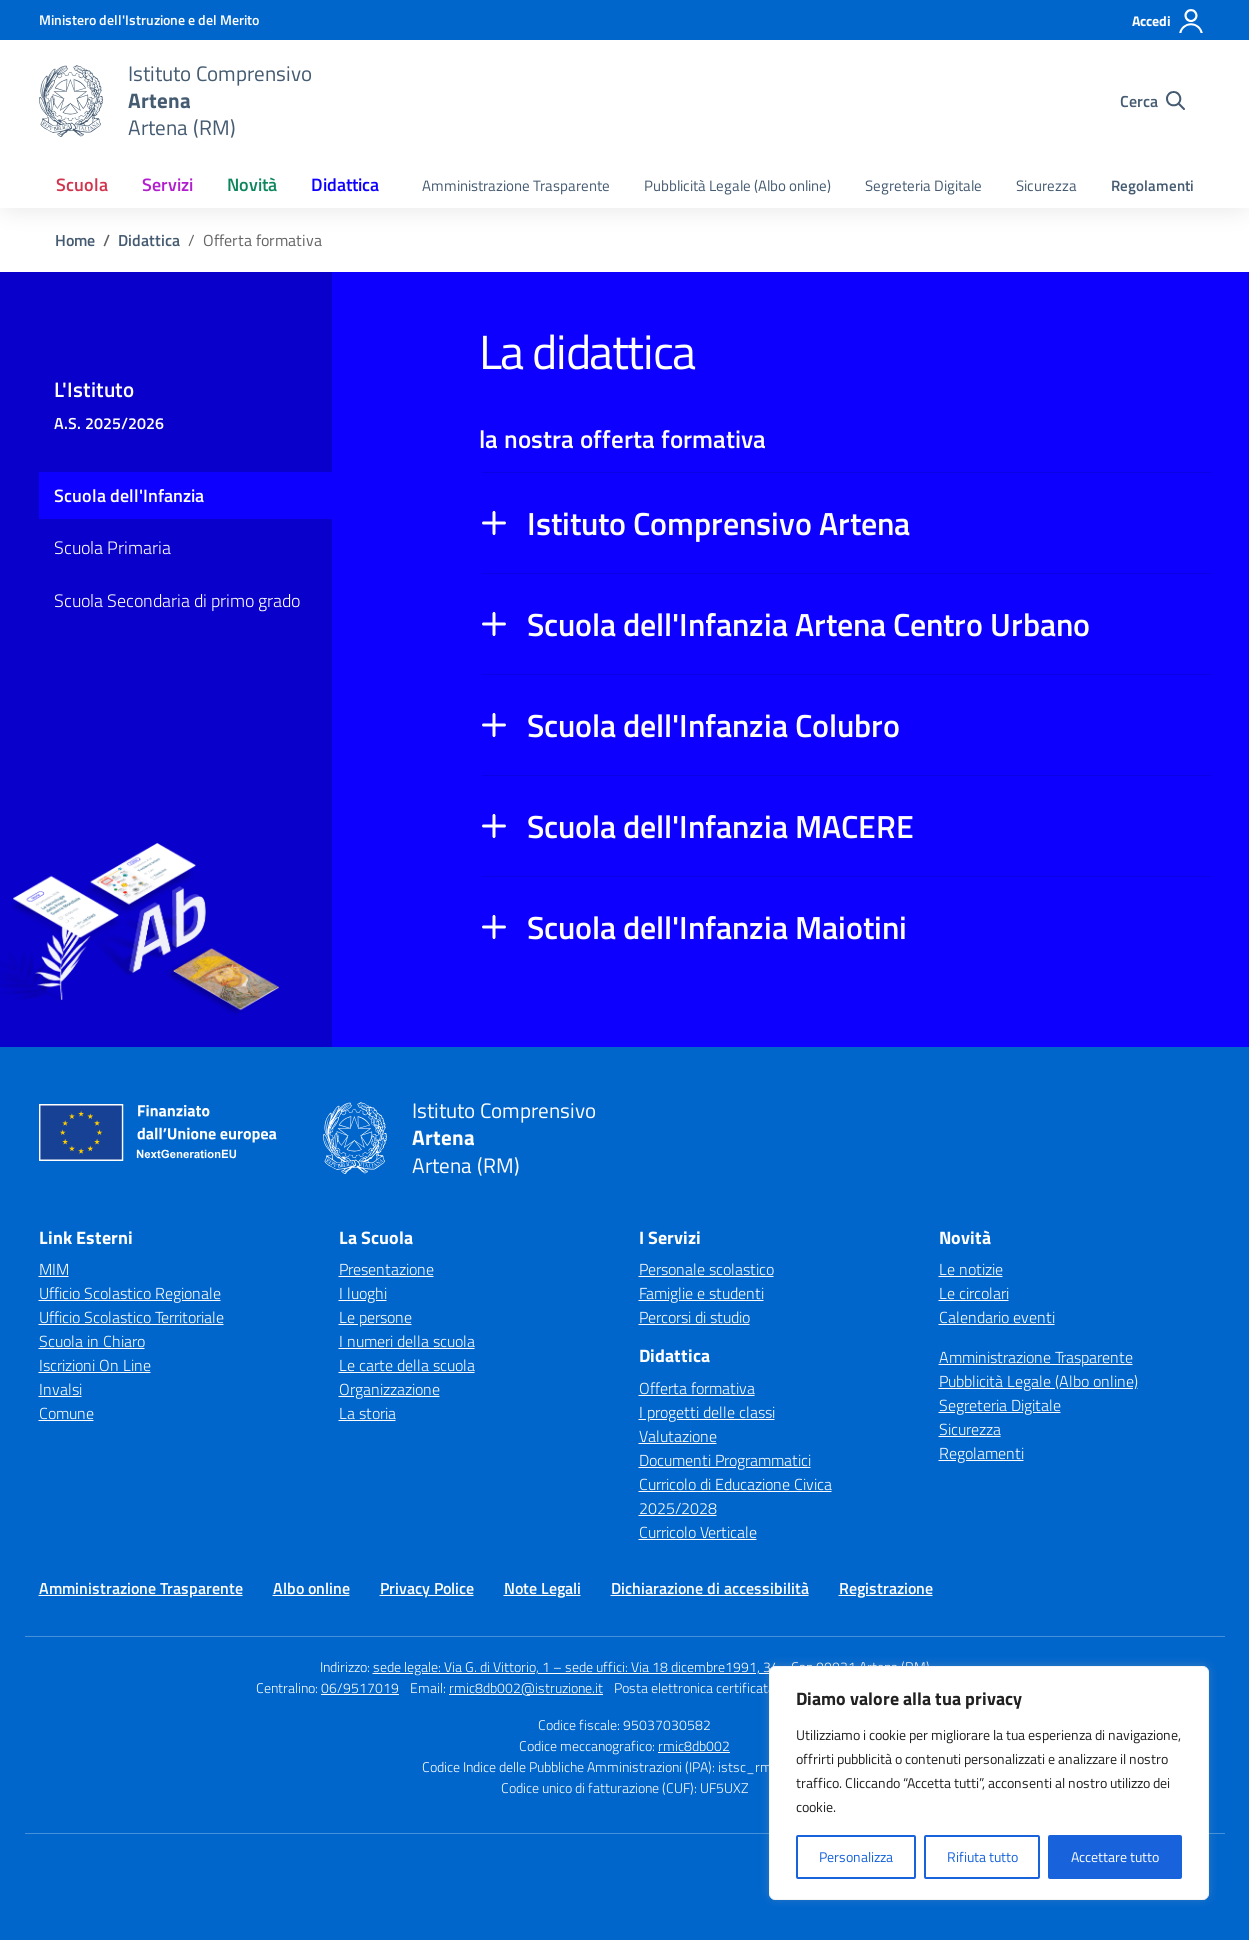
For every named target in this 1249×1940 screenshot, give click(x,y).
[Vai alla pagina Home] (75, 240)
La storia (367, 1413)
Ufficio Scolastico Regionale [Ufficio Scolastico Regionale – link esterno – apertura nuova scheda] (130, 1293)
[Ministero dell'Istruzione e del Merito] (149, 19)
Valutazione (678, 1436)
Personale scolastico (706, 1269)
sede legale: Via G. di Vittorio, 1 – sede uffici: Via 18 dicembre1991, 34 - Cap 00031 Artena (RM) (651, 1666)
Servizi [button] (167, 184)
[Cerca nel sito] (1152, 101)
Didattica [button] (345, 184)
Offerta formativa (697, 1388)
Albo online (311, 1588)
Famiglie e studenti (701, 1293)
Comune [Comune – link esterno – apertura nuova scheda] (66, 1413)
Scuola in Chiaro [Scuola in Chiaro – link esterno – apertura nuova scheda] (92, 1341)
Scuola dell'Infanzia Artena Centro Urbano (808, 624)
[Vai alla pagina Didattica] (149, 240)
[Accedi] (1168, 21)
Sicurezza (1046, 185)
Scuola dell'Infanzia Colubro (713, 725)
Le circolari (974, 1293)
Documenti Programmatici (725, 1460)
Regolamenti (1152, 185)
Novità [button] (252, 184)
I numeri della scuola (407, 1341)
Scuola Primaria (112, 547)
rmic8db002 (694, 1745)
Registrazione (886, 1588)
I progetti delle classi (707, 1412)
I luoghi (363, 1293)
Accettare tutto (1115, 1856)
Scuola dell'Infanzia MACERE (720, 826)
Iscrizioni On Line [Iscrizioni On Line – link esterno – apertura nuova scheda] (95, 1365)
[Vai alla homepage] (71, 101)
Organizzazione (389, 1389)
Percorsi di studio (694, 1317)
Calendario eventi (997, 1317)
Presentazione (386, 1269)
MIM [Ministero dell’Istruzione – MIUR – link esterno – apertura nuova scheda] (54, 1269)
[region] (989, 1783)
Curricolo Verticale (698, 1532)
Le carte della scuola (407, 1365)
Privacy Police (427, 1588)
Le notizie (971, 1269)
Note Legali (542, 1588)
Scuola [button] (82, 184)
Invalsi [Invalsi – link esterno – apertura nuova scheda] (60, 1389)
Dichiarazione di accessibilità (710, 1588)
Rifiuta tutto (982, 1856)
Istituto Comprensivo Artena (718, 523)
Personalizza (856, 1856)
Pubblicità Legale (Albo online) (737, 185)
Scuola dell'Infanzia (129, 495)
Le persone (375, 1317)
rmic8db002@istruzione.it (526, 1687)
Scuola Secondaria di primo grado (177, 600)
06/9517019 (360, 1687)
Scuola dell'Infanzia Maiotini (717, 927)
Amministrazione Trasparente (516, 185)
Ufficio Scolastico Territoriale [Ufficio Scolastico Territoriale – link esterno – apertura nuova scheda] (131, 1317)
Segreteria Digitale (923, 185)
